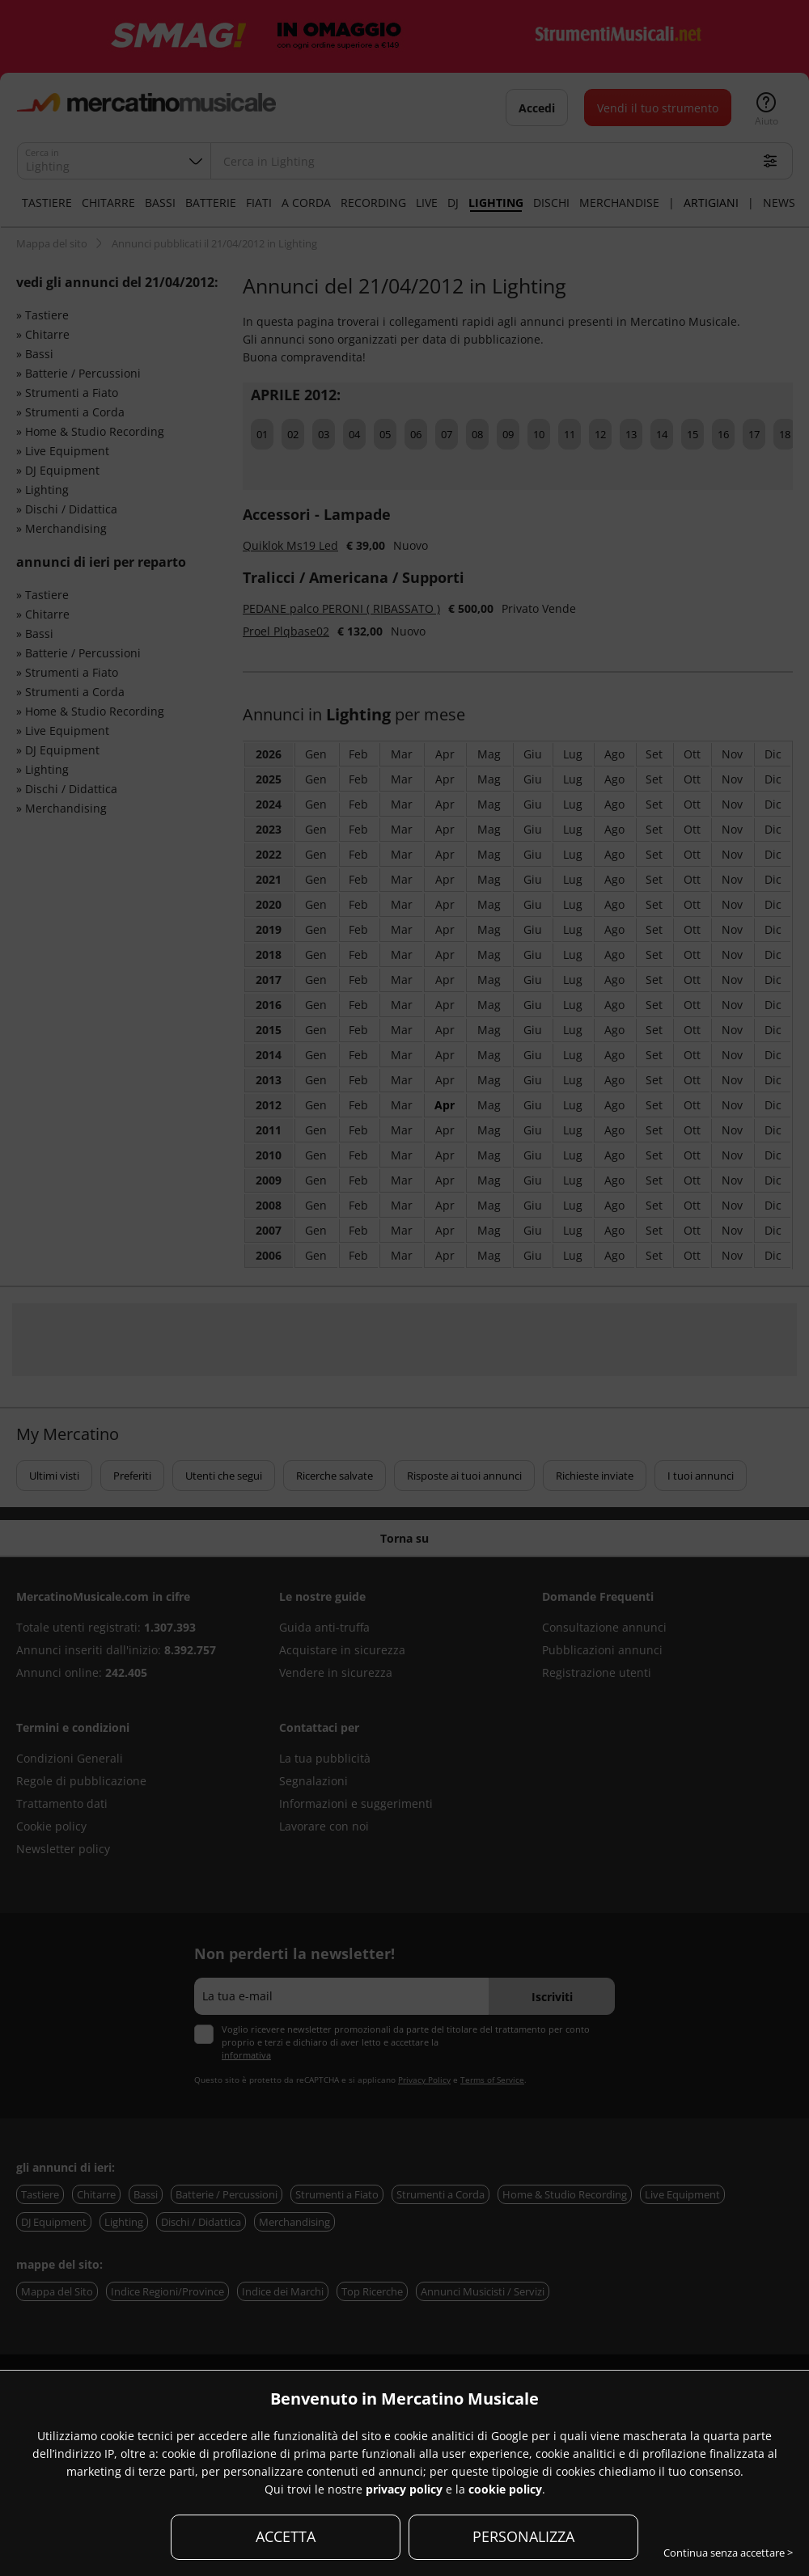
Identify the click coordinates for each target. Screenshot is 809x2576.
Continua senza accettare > (728, 2552)
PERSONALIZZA (523, 2536)
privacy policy (404, 2489)
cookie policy (505, 2489)
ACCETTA (286, 2536)
